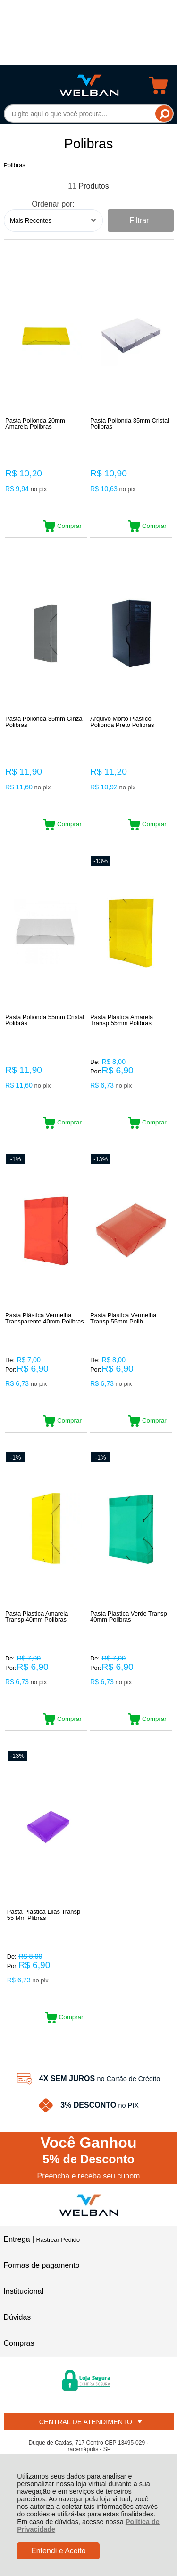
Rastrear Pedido (58, 2239)
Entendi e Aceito (58, 2551)
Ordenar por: (53, 204)
